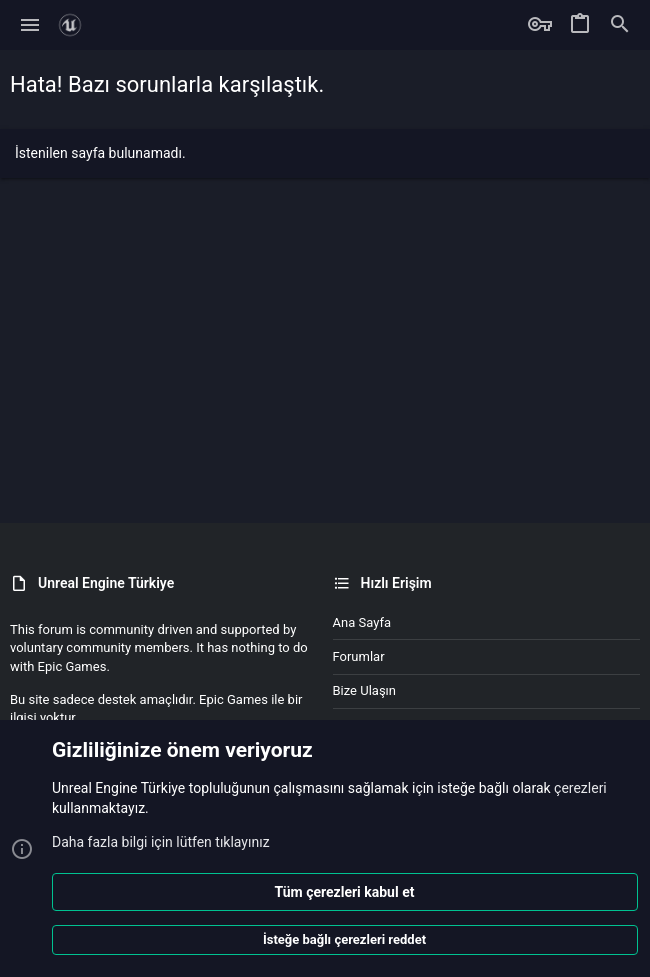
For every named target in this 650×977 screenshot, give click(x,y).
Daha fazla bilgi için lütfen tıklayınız (161, 841)
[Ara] (620, 25)
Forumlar (359, 656)
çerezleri (580, 788)
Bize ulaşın (365, 690)
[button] (30, 25)
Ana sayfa (362, 622)
